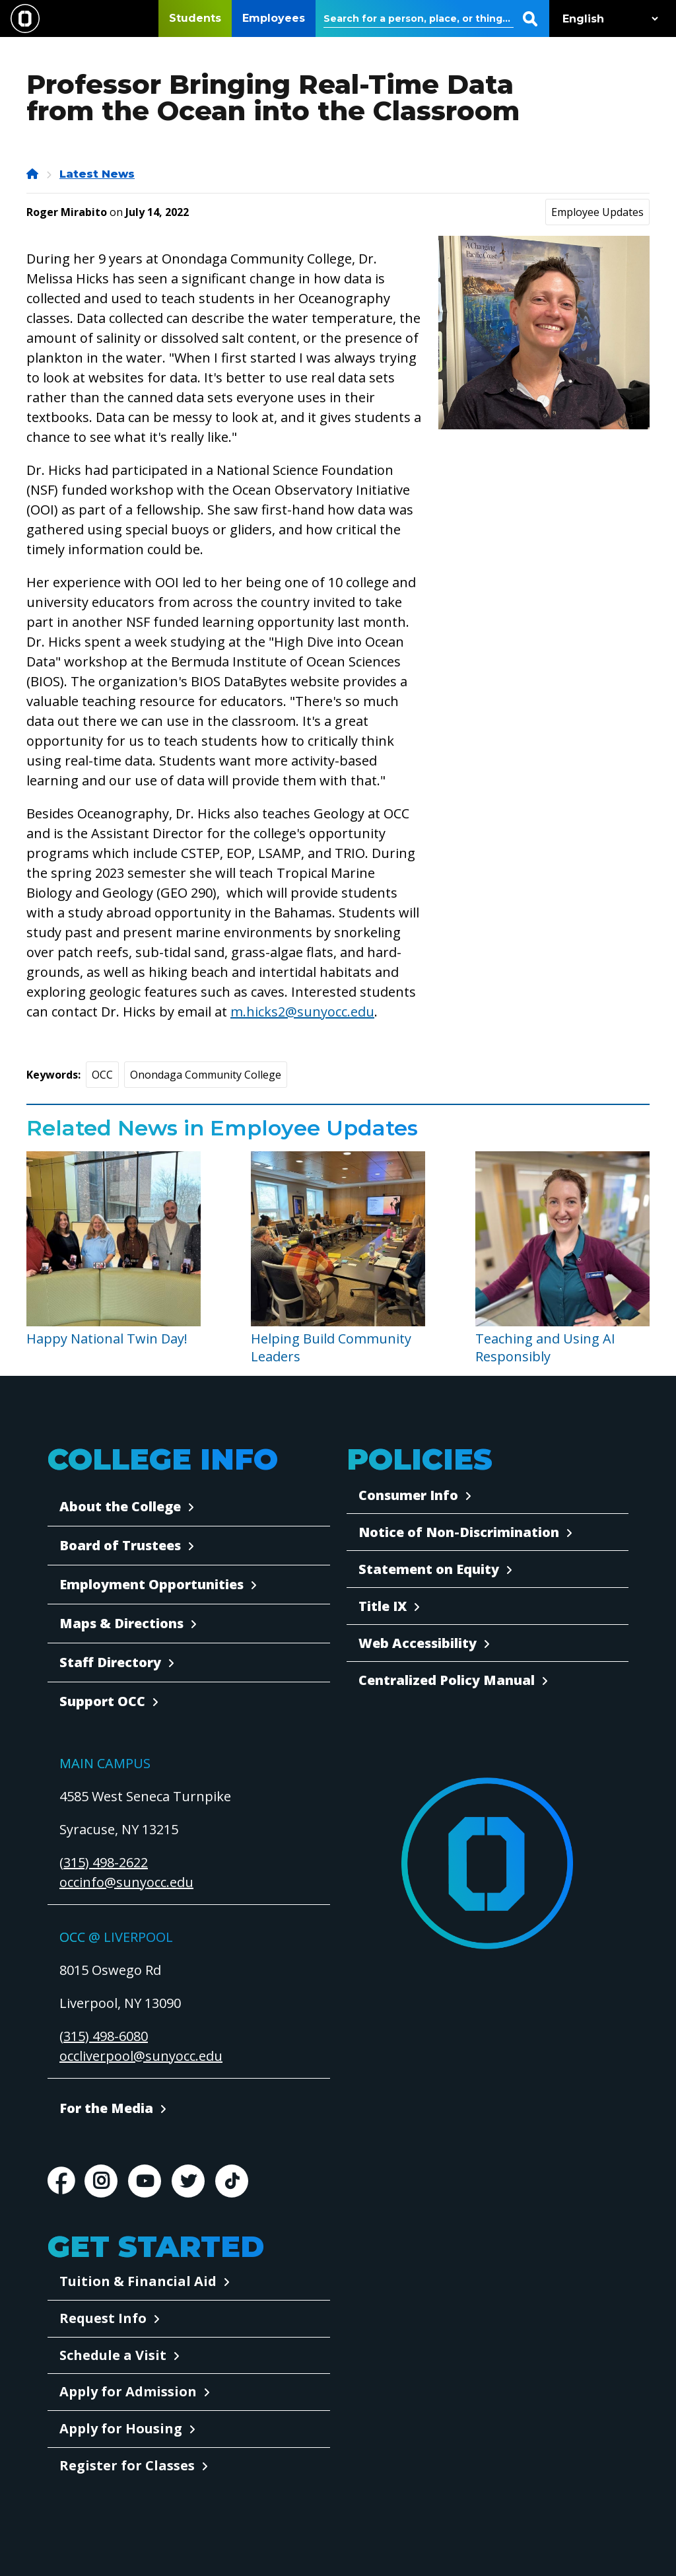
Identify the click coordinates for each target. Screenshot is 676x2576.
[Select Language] (607, 19)
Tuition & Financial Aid (138, 2281)
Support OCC (102, 1701)
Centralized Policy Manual (446, 1680)
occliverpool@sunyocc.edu (140, 2056)
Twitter (188, 2181)
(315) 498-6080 (103, 2036)
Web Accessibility (417, 1643)
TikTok (231, 2181)
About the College (120, 1506)
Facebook (61, 2181)
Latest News (97, 174)
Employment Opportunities (151, 1584)
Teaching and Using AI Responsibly (545, 1347)
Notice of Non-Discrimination (458, 1532)
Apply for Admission (128, 2391)
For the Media (106, 2108)
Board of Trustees (120, 1545)
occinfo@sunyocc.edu (126, 1882)
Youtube (144, 2181)
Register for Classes (127, 2465)
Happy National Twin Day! (106, 1338)
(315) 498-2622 (103, 1862)
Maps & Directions (121, 1623)
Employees (273, 18)
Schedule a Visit (112, 2355)
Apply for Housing (120, 2428)
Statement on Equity (428, 1569)
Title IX (382, 1606)
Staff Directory (110, 1662)
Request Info (103, 2318)
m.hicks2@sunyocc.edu (302, 1011)
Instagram (101, 2181)
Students (195, 18)
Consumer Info (408, 1495)
